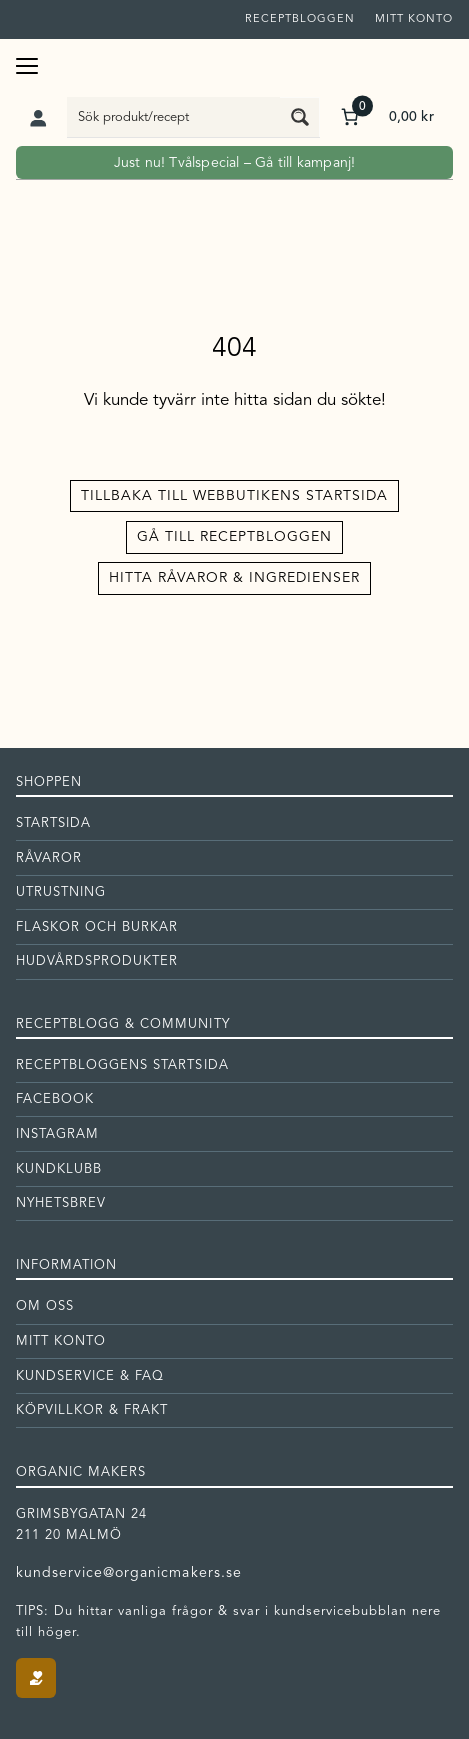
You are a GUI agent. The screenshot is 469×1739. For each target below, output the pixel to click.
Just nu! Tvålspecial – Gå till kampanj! (235, 163)
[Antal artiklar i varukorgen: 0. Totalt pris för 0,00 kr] (385, 116)
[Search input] (174, 117)
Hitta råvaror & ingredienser (234, 578)
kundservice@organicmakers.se (129, 1573)
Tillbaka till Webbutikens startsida (234, 496)
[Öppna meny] (27, 63)
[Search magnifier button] (300, 117)
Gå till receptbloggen (234, 537)
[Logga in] (37, 117)
